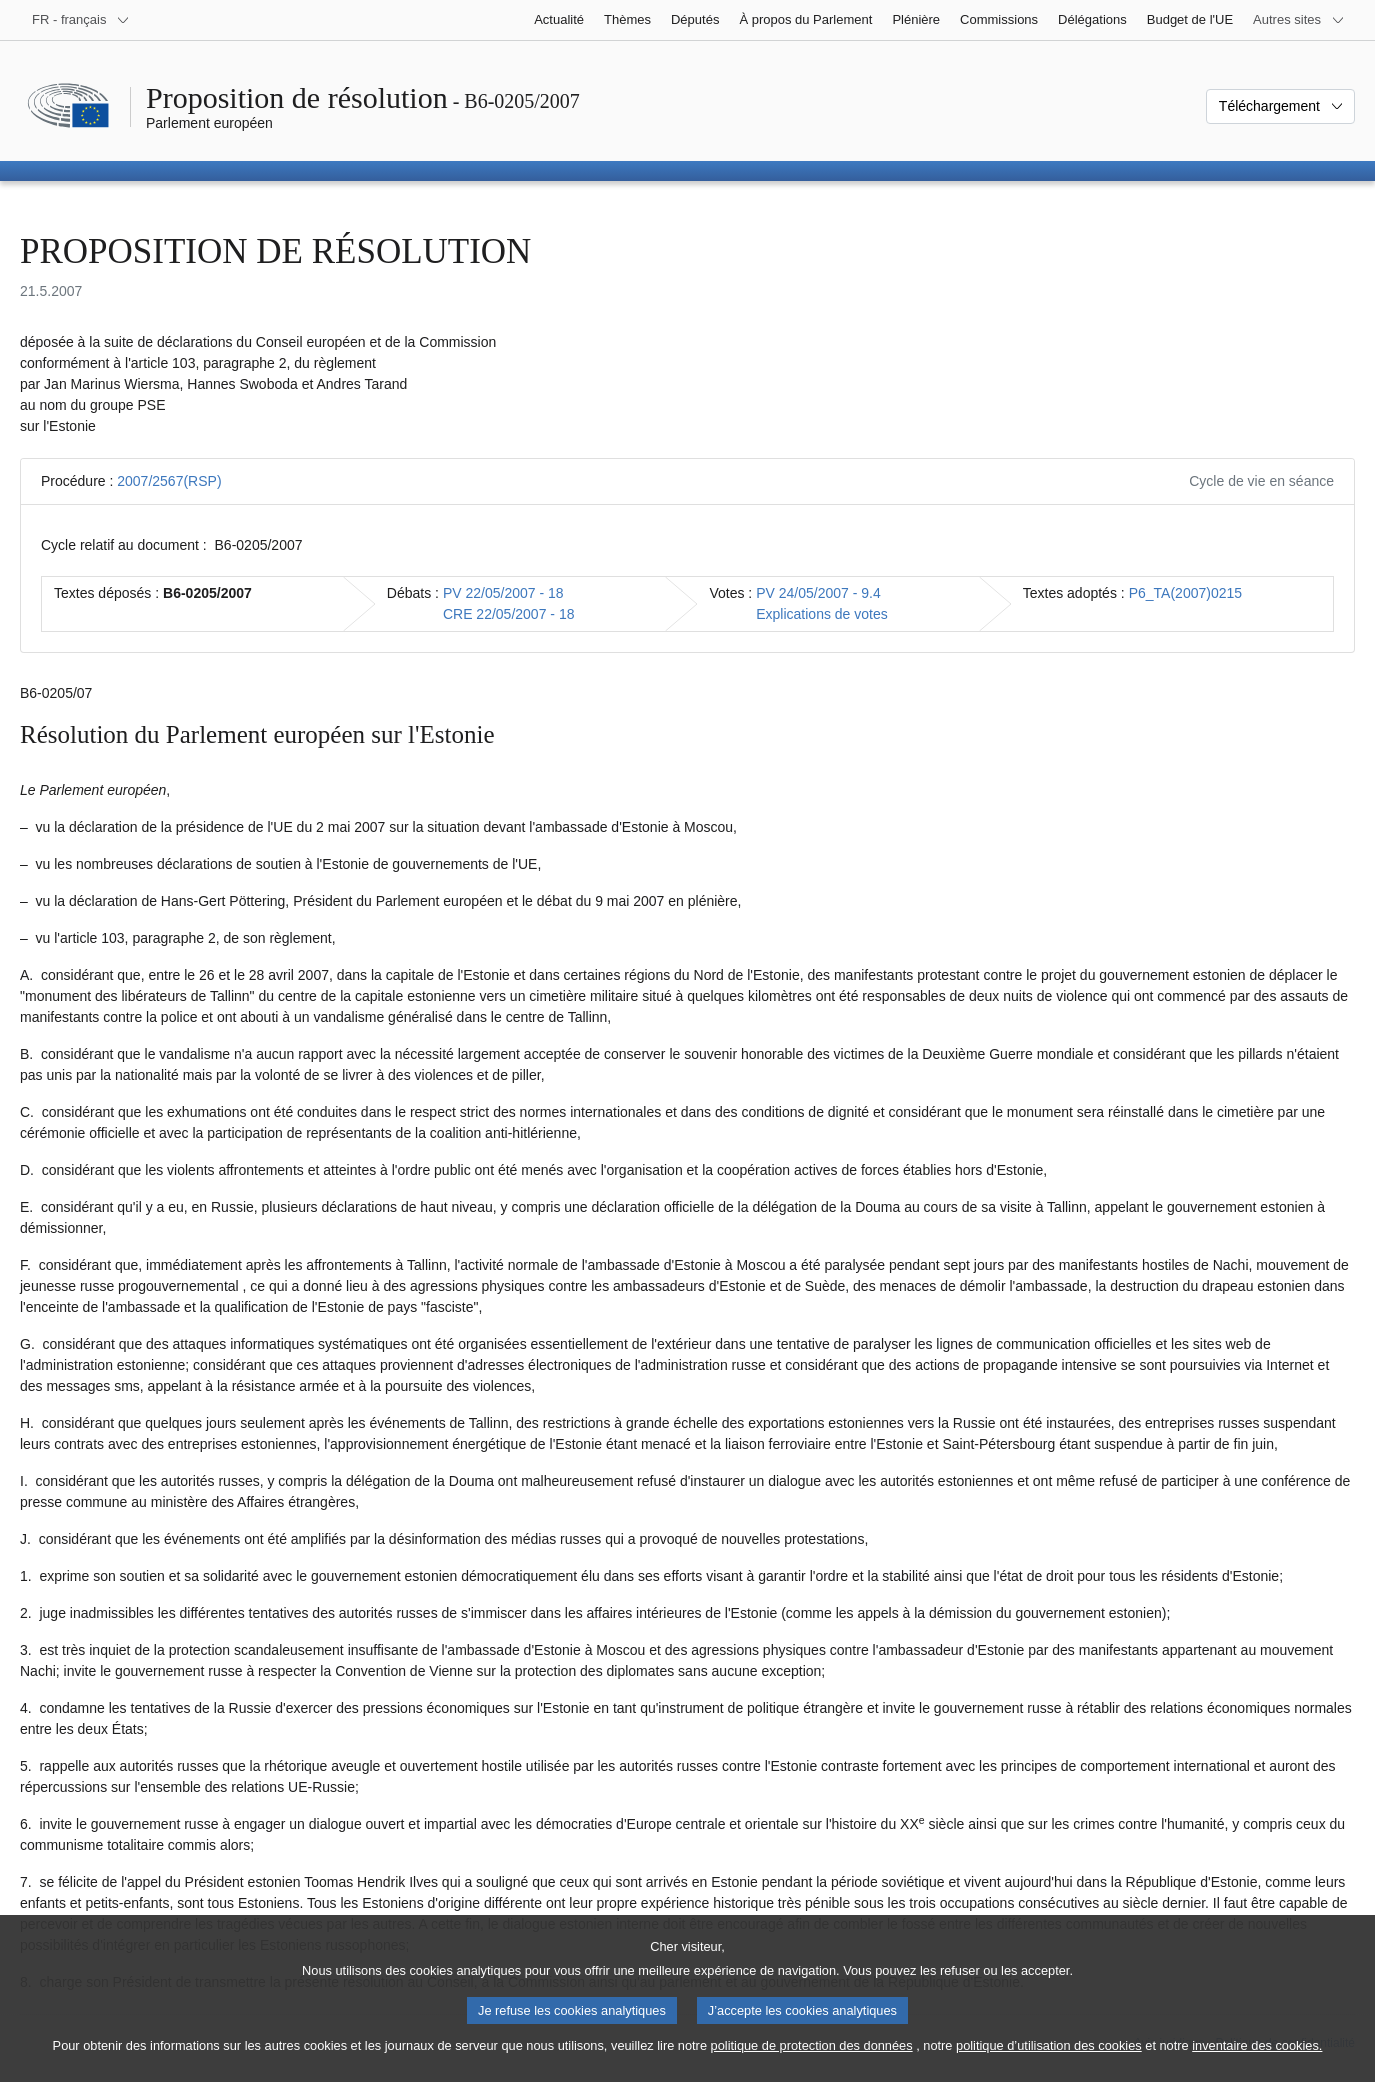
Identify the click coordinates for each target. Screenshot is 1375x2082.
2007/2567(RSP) (169, 481)
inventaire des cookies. (1257, 2064)
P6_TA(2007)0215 (1185, 593)
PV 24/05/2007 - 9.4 (818, 593)
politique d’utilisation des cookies (1049, 2064)
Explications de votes (822, 614)
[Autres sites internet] (1299, 20)
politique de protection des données (812, 2064)
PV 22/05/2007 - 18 (503, 593)
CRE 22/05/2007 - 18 (509, 614)
